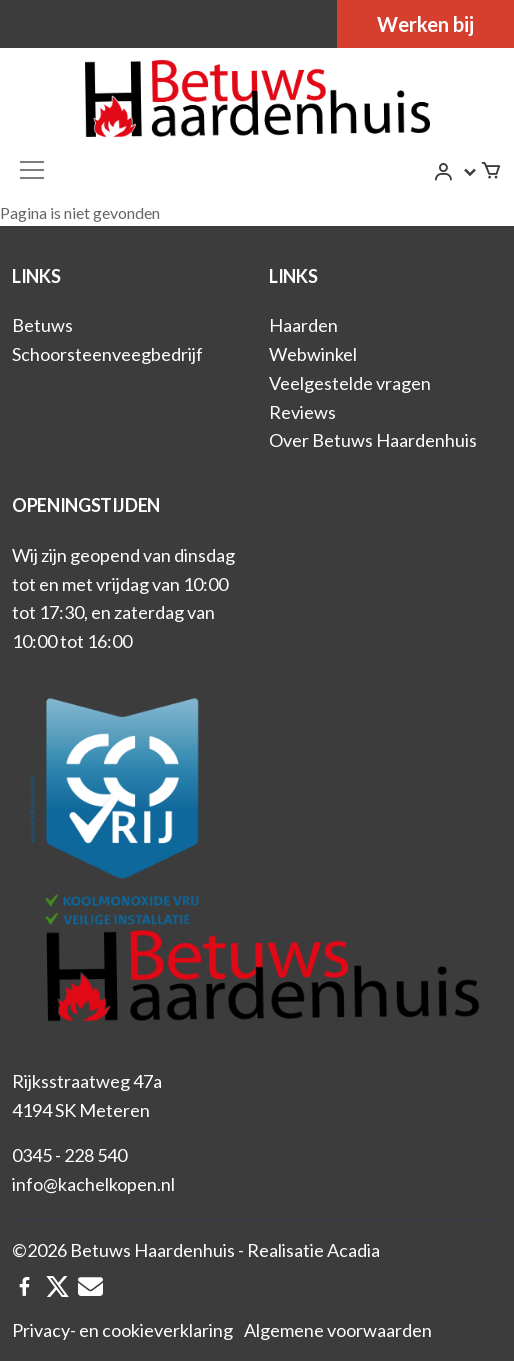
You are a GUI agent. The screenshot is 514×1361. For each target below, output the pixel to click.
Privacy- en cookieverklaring (122, 1330)
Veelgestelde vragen (350, 383)
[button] (456, 172)
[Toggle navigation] (32, 170)
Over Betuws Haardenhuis (373, 440)
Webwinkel (313, 354)
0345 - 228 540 (69, 1155)
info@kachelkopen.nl (93, 1184)
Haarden (303, 325)
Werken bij (425, 24)
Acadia (353, 1250)
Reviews (302, 412)
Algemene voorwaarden (338, 1330)
